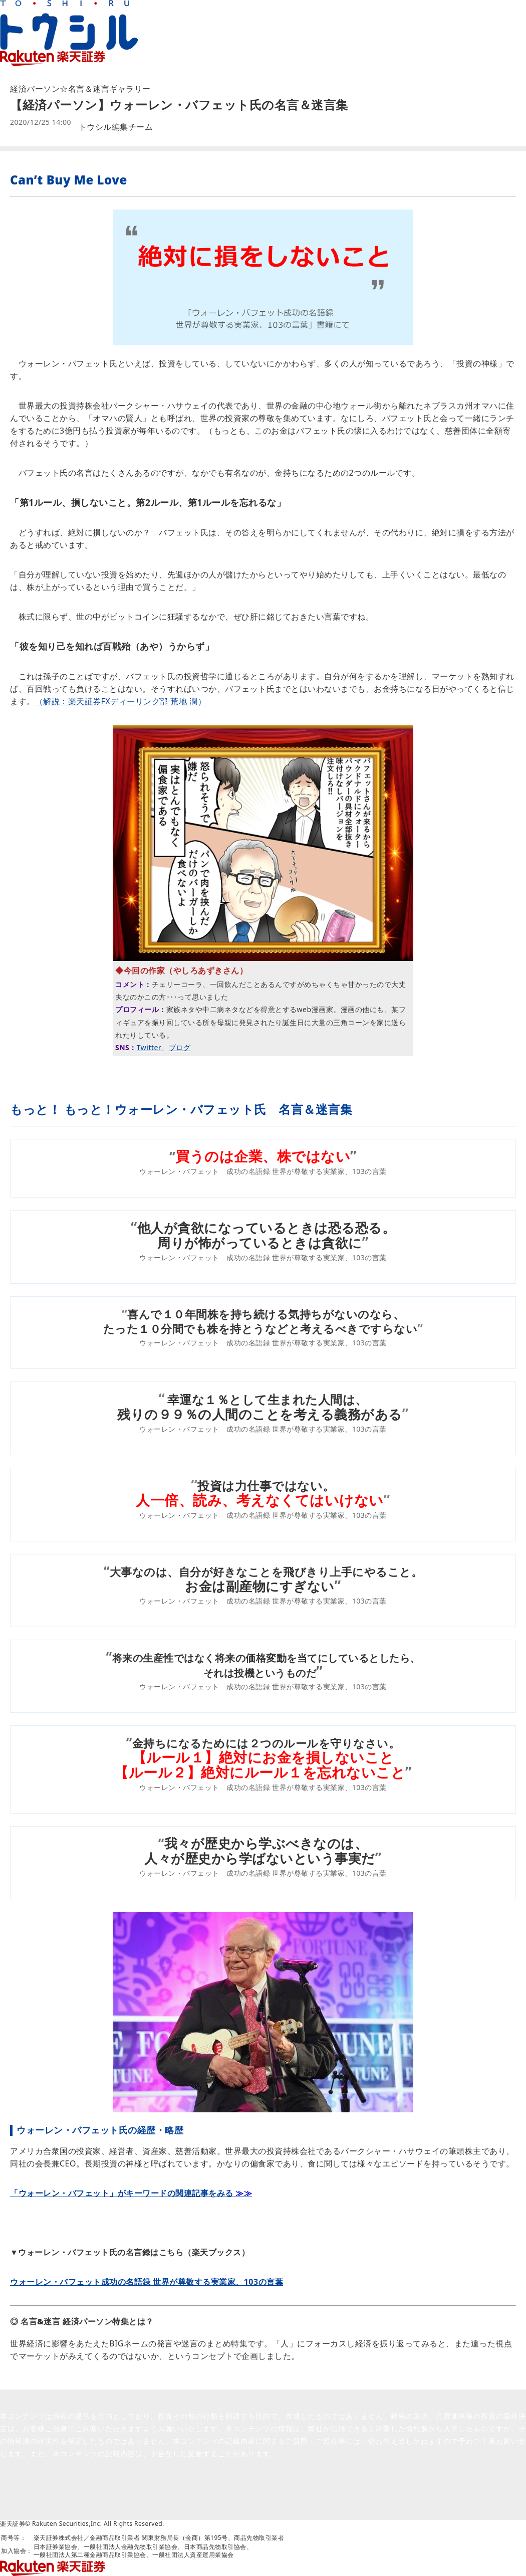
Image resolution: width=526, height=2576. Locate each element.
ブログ (180, 1047)
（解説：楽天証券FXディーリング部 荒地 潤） (120, 701)
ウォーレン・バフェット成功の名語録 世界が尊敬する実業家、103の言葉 (146, 2281)
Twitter (149, 1047)
